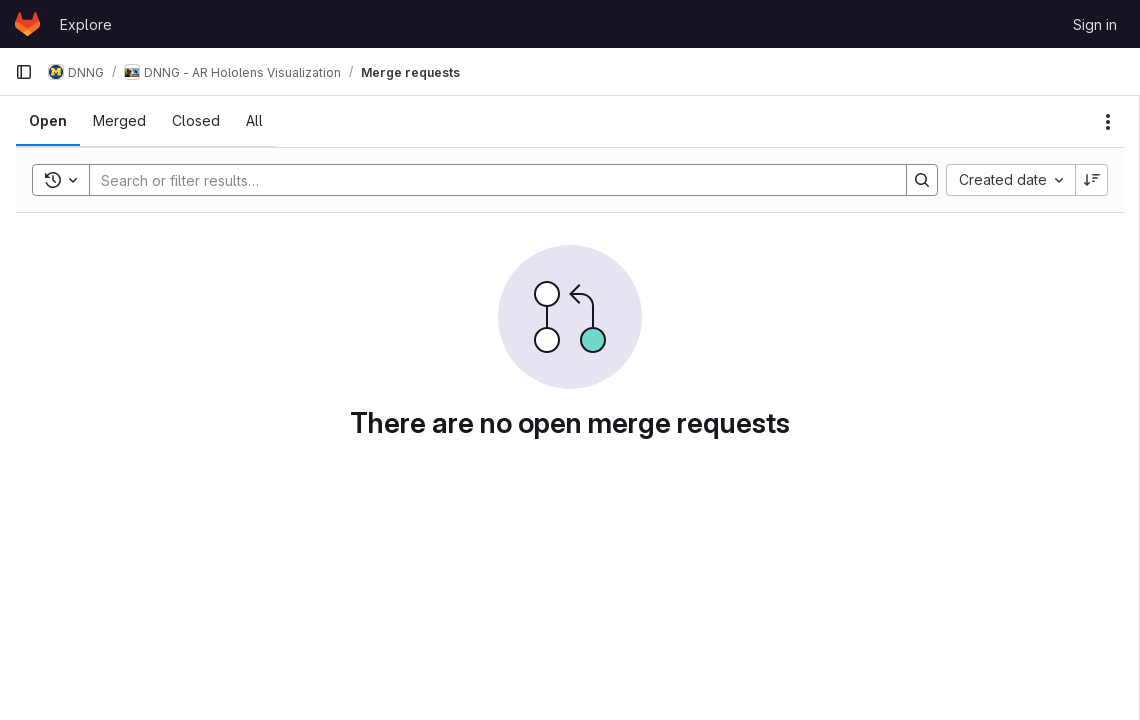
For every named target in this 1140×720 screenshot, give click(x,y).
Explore (86, 24)
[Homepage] (27, 24)
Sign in (1095, 24)
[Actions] (1108, 122)
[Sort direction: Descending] (1092, 180)
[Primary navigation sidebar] (24, 72)
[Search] (488, 180)
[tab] (48, 121)
